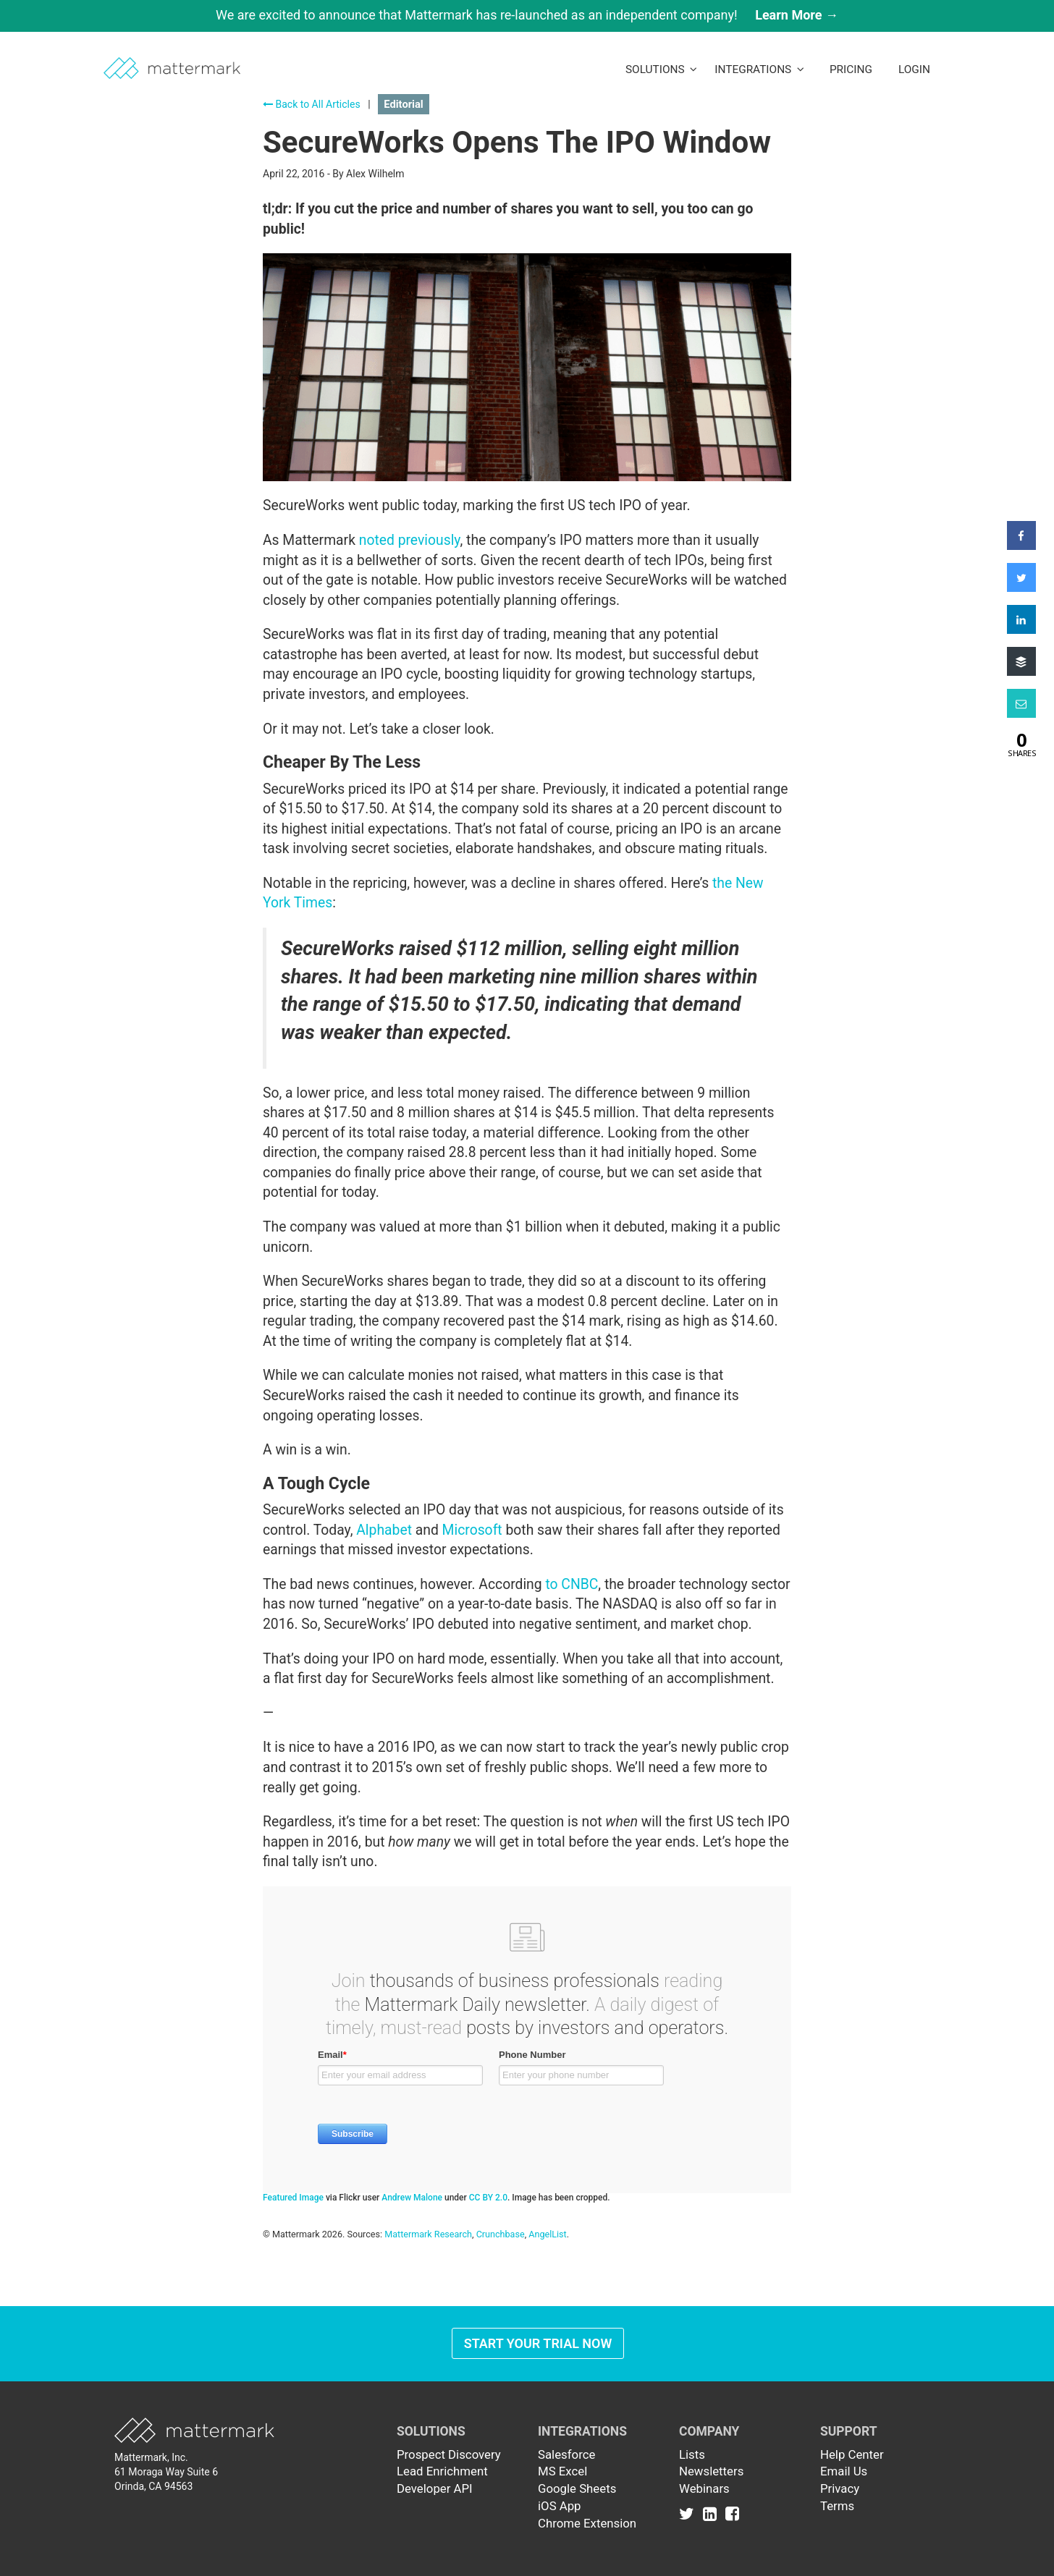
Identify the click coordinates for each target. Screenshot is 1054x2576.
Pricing (851, 69)
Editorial (403, 104)
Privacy (839, 2488)
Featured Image (293, 2197)
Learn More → (796, 14)
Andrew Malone (411, 2197)
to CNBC (571, 1584)
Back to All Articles (312, 104)
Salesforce (566, 2454)
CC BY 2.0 (488, 2197)
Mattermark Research (428, 2234)
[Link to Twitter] (689, 2513)
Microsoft (472, 1530)
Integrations (759, 69)
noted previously (409, 540)
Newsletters (711, 2471)
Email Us (843, 2471)
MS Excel (562, 2471)
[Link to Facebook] (732, 2513)
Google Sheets (577, 2488)
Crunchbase (500, 2234)
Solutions (661, 69)
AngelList (547, 2234)
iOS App (559, 2506)
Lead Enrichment (442, 2471)
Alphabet (384, 1530)
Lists (692, 2454)
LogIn (914, 69)
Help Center (852, 2454)
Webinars (704, 2488)
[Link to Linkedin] (712, 2513)
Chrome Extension (587, 2523)
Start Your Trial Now (538, 2343)
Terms (837, 2506)
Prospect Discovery (449, 2454)
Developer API (435, 2488)
